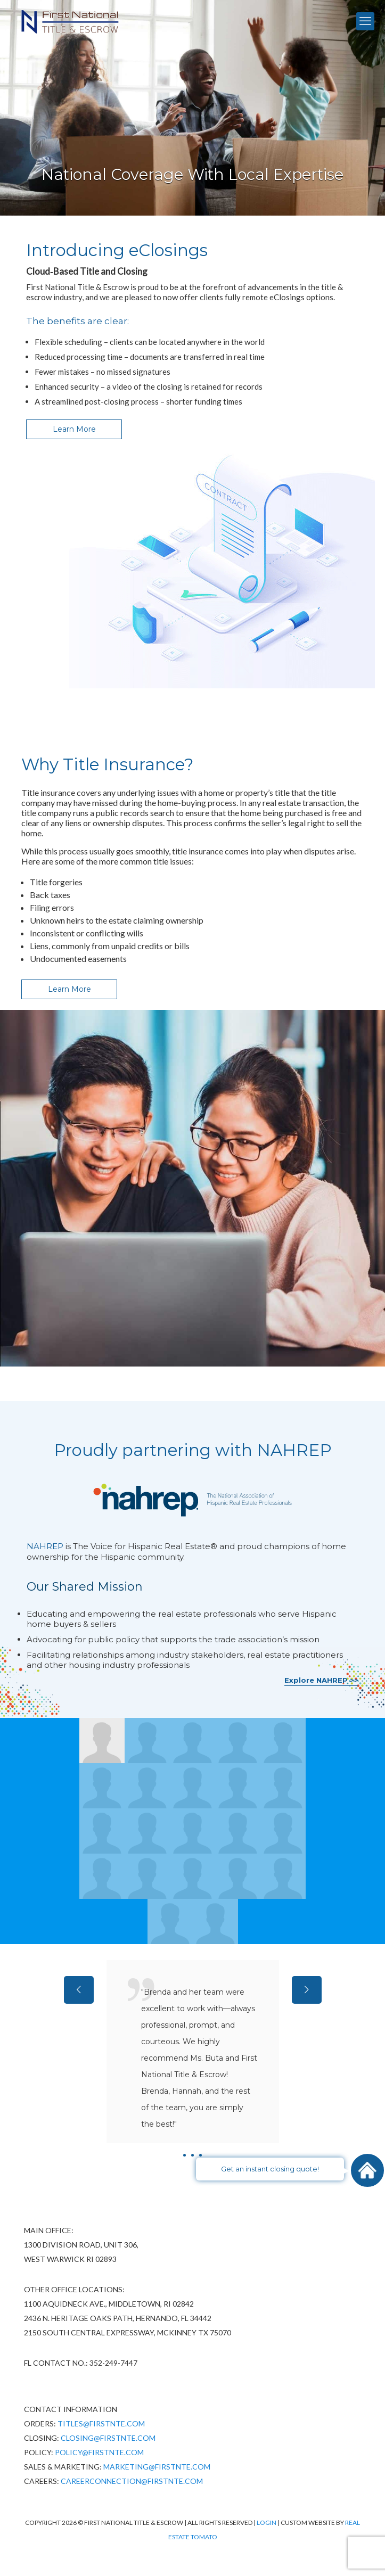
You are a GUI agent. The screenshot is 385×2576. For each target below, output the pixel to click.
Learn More (74, 429)
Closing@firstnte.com (108, 2437)
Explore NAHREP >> (321, 1680)
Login (267, 2522)
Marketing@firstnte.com (156, 2466)
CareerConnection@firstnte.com (132, 2481)
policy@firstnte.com (99, 2452)
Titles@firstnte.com (101, 2423)
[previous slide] (79, 1990)
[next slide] (307, 1990)
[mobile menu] (365, 21)
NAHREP (45, 1546)
